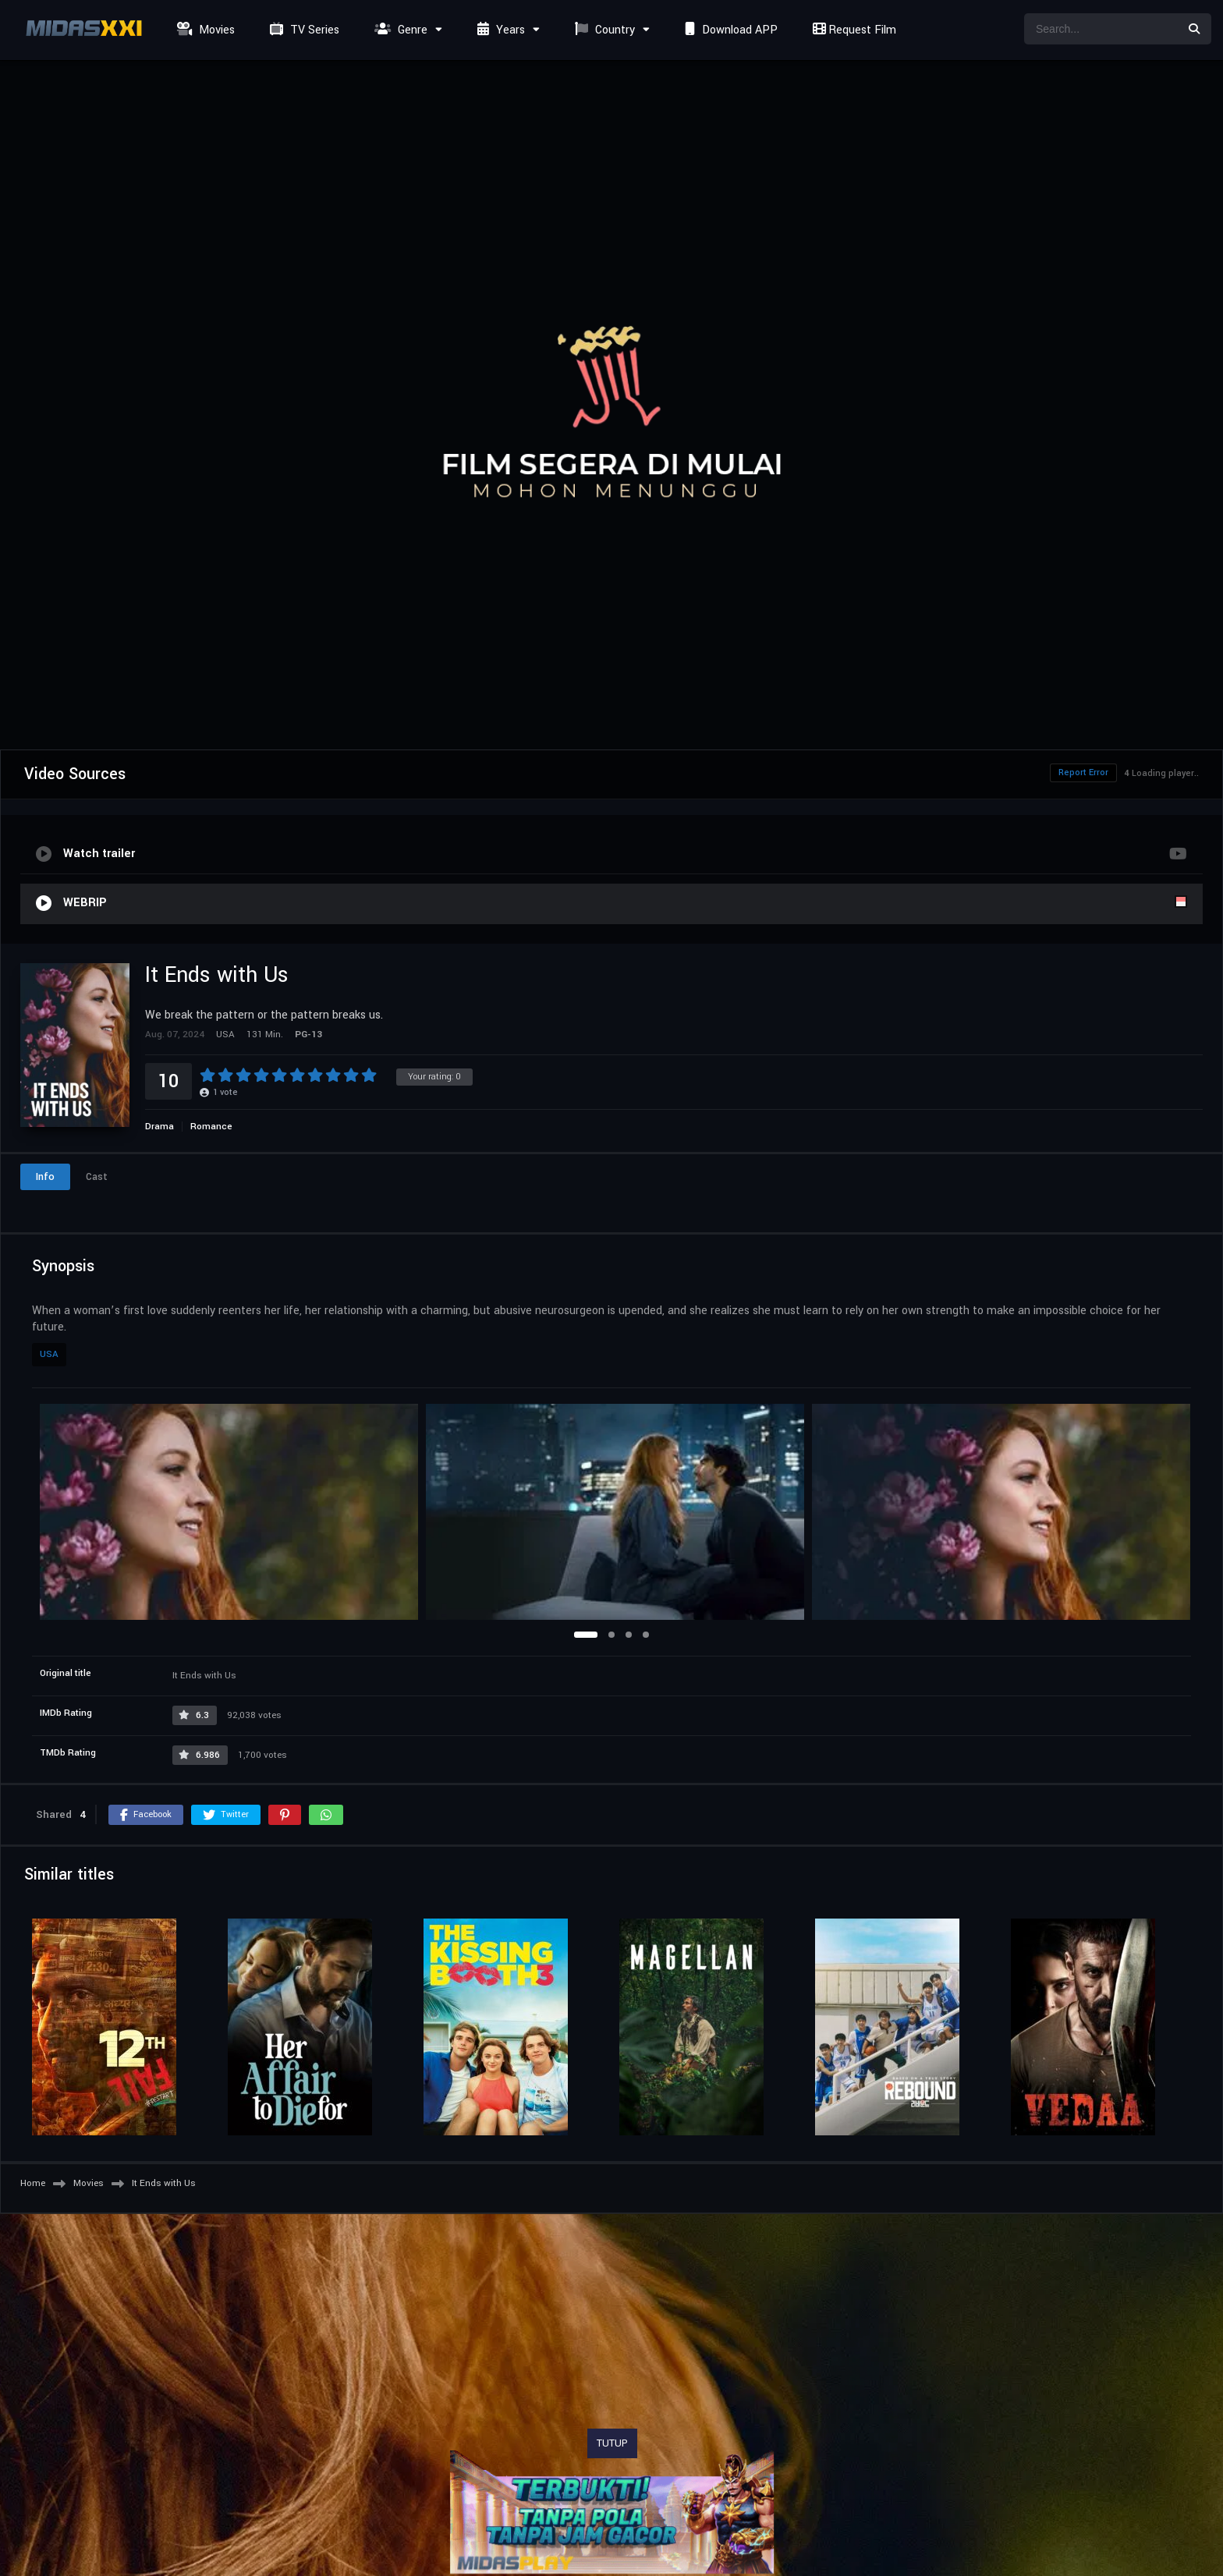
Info (45, 1177)
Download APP (729, 30)
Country (603, 30)
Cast (97, 1177)
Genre (398, 30)
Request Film (852, 30)
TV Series (302, 30)
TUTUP (612, 2443)
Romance (211, 1126)
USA (49, 1354)
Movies (204, 30)
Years (499, 30)
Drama (159, 1126)
